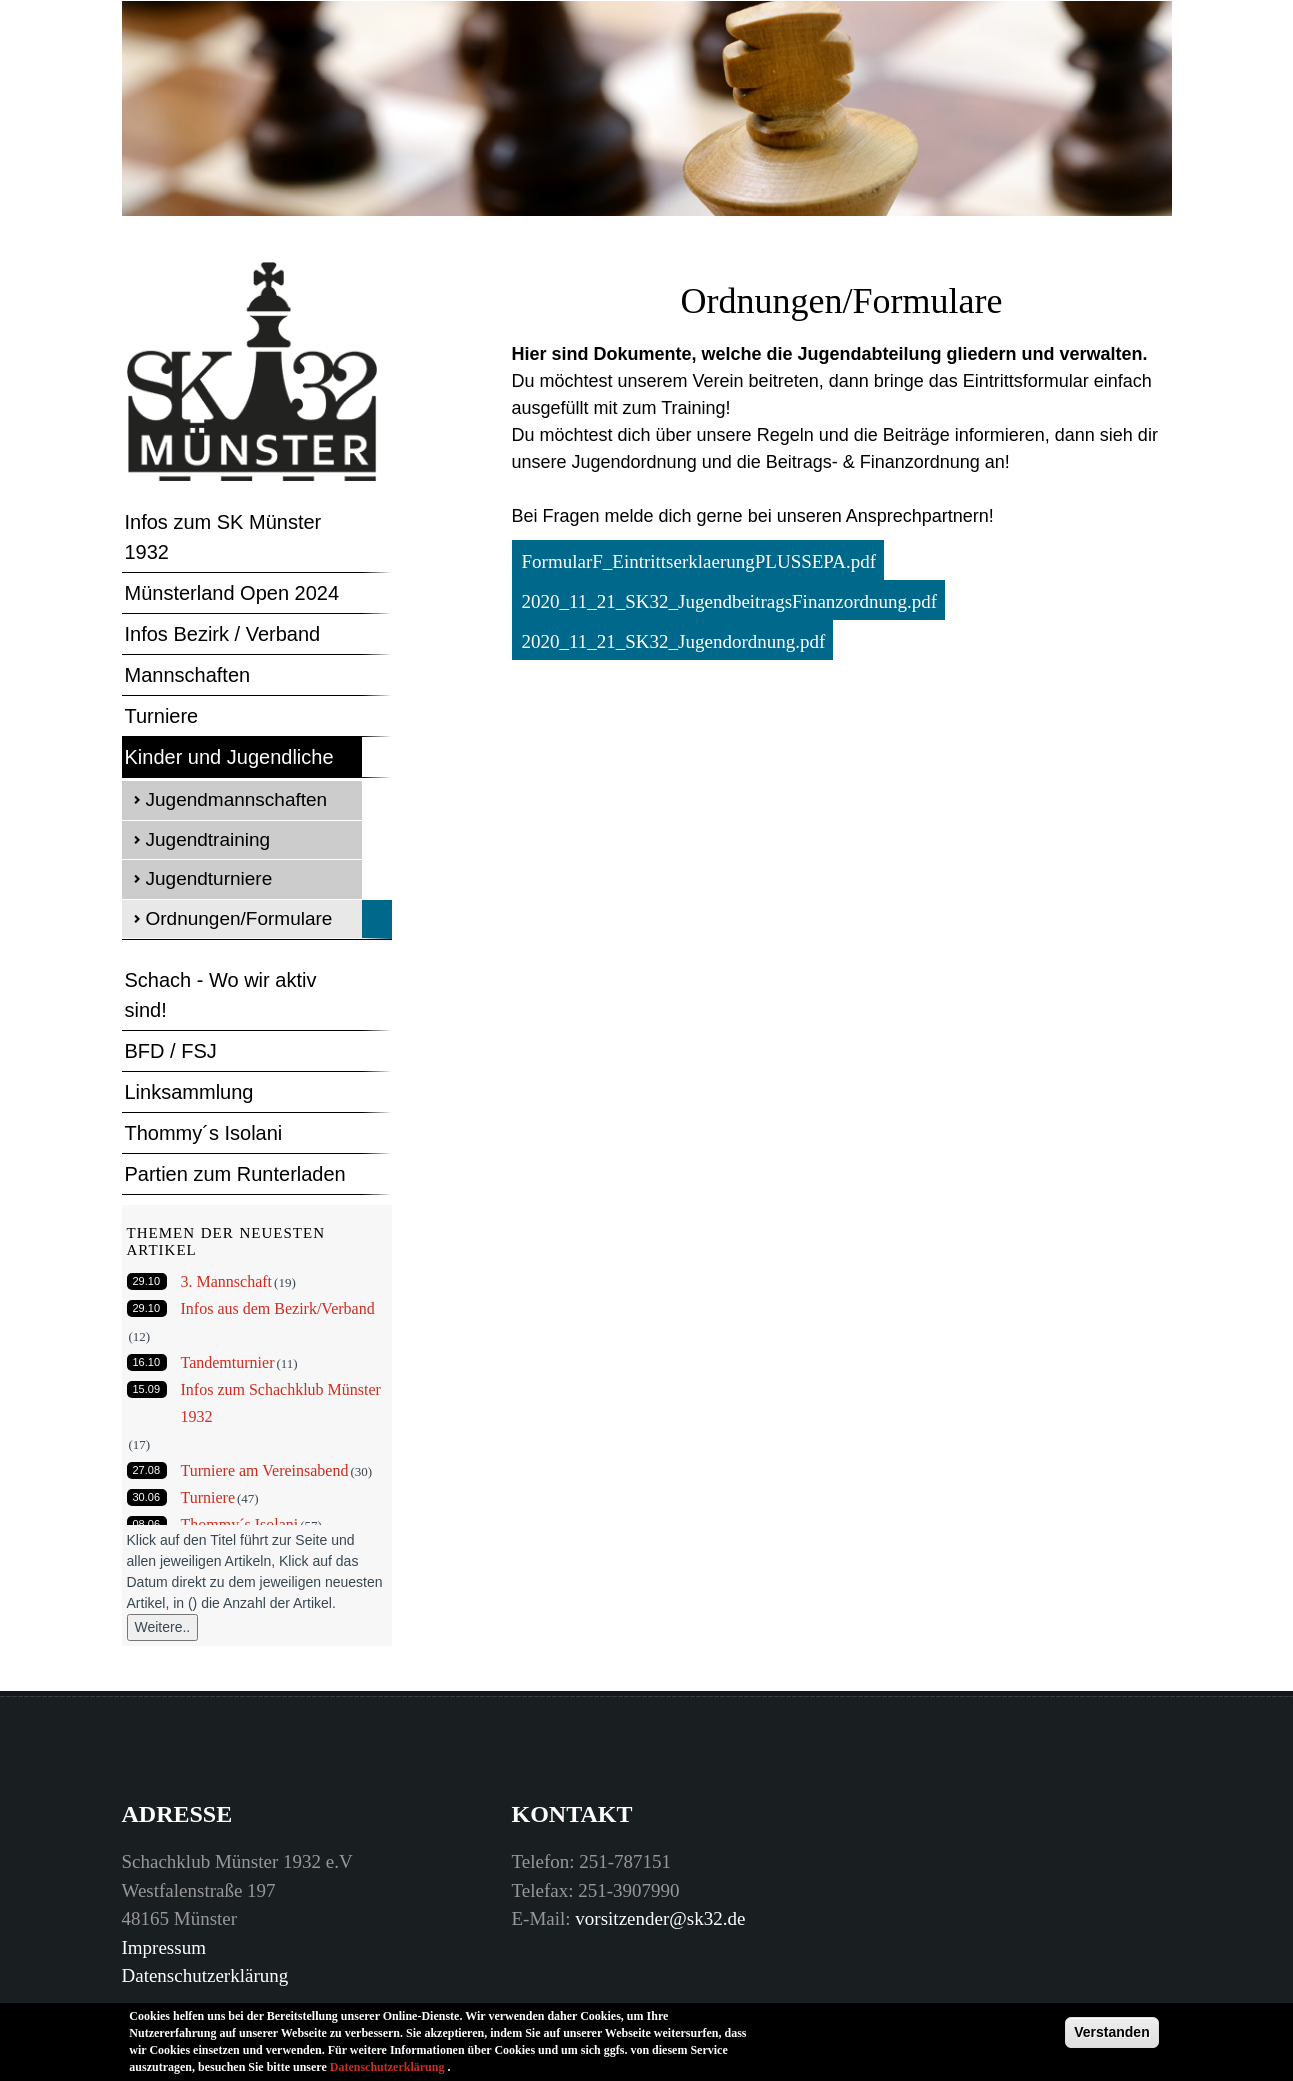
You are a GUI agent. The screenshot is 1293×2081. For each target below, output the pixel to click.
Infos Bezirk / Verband (223, 634)
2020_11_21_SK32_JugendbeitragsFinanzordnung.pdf (730, 601)
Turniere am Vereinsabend (265, 1470)
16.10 (147, 1362)
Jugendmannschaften (237, 799)
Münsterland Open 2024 (232, 593)
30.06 (147, 1497)
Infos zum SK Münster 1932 (223, 537)
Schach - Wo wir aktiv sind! (221, 995)
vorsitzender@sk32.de (660, 1918)
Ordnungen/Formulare (239, 918)
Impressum (164, 1947)
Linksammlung (189, 1092)
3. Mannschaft (227, 1281)
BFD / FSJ (171, 1051)
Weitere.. (163, 1627)
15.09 (147, 1389)
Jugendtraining (208, 839)
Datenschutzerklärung (205, 1975)
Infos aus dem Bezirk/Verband (278, 1308)
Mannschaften (188, 675)
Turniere (162, 716)
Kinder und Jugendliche (229, 757)
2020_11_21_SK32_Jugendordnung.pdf (674, 641)
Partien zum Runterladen (235, 1174)
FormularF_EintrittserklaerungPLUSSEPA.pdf (699, 561)
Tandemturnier (228, 1362)
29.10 (147, 1281)
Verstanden (1111, 2038)
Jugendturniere (209, 878)
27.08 (147, 1470)
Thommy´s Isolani (204, 1133)
